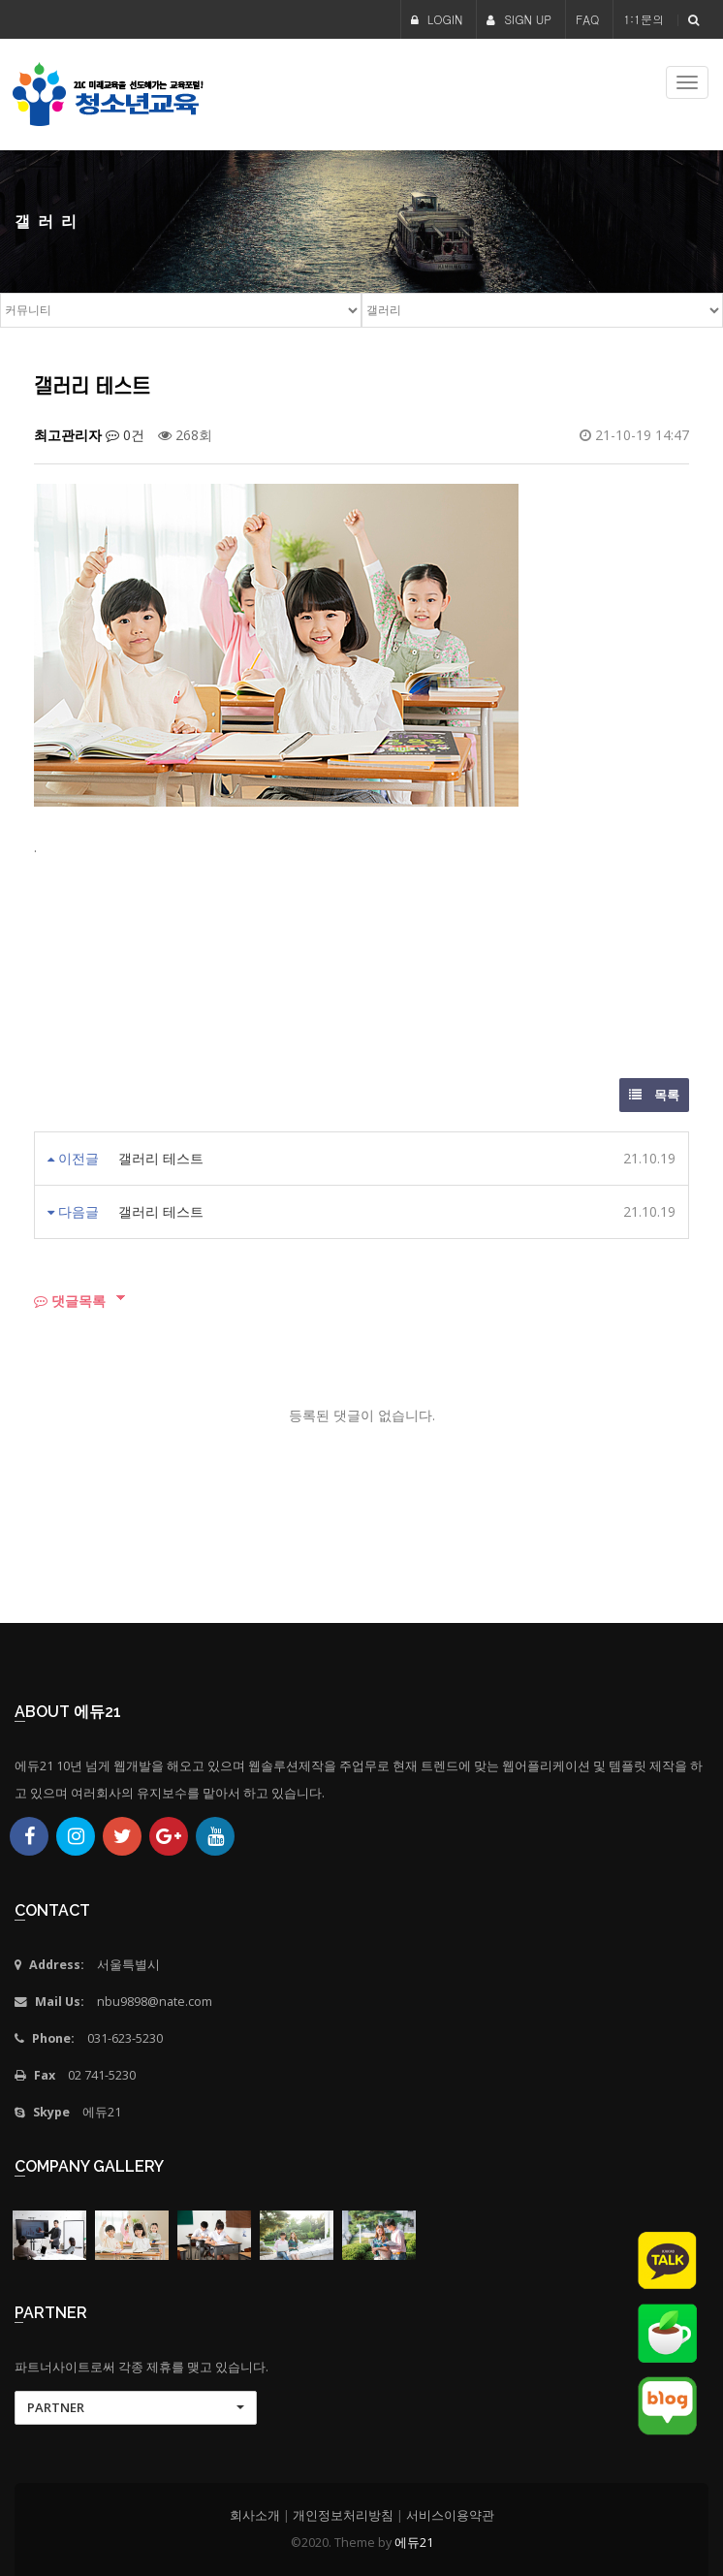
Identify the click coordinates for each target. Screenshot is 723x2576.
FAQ (587, 19)
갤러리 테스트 (161, 1158)
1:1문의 (643, 19)
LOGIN (437, 19)
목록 (654, 1094)
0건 (125, 435)
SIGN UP (519, 19)
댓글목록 (70, 1300)
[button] (136, 2408)
